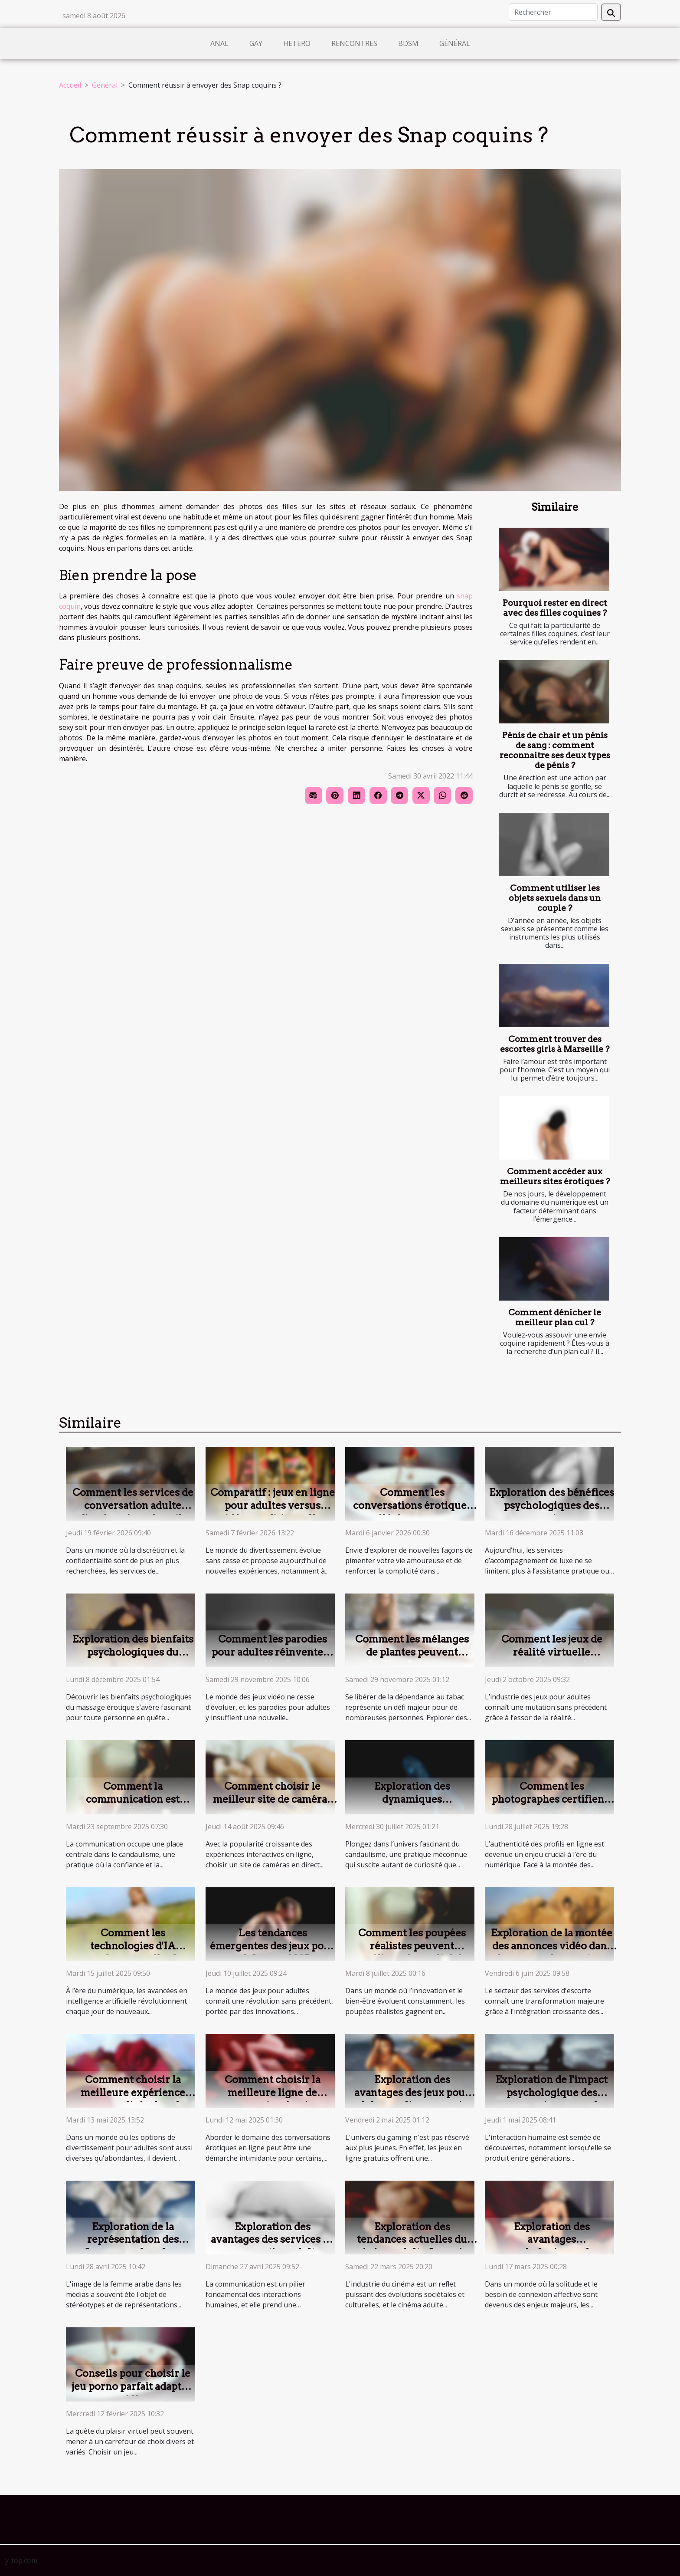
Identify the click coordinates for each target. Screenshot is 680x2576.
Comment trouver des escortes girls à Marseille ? (554, 1044)
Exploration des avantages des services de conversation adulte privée (272, 2246)
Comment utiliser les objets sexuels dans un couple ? (555, 898)
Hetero (297, 43)
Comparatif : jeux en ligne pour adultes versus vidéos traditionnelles (272, 1505)
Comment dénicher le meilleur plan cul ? (554, 1317)
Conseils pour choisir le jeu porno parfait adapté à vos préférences (133, 2386)
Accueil (70, 85)
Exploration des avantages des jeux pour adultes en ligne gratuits (412, 2092)
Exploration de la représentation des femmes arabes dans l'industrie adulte (133, 2246)
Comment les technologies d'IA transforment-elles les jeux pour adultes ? (133, 1952)
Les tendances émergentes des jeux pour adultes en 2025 (272, 1946)
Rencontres (354, 43)
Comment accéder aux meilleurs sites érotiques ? (555, 1176)
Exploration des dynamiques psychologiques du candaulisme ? (412, 1805)
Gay (255, 43)
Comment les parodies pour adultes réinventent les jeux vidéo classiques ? (272, 1658)
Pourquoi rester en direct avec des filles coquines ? (555, 608)
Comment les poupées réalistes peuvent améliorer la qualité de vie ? (412, 1952)
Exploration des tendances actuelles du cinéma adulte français (412, 2240)
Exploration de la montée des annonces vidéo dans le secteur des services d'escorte (551, 1952)
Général (454, 43)
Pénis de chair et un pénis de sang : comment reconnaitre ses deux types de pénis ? (555, 750)
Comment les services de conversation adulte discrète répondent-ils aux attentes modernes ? (132, 1512)
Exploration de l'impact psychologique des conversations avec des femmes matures (552, 2099)
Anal (219, 43)
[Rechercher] (553, 12)
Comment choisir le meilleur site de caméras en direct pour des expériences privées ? (272, 1805)
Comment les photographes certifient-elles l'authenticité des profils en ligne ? (551, 1805)
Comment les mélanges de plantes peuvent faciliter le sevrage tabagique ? (412, 1658)
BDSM (408, 43)
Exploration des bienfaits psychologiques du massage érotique (132, 1652)
